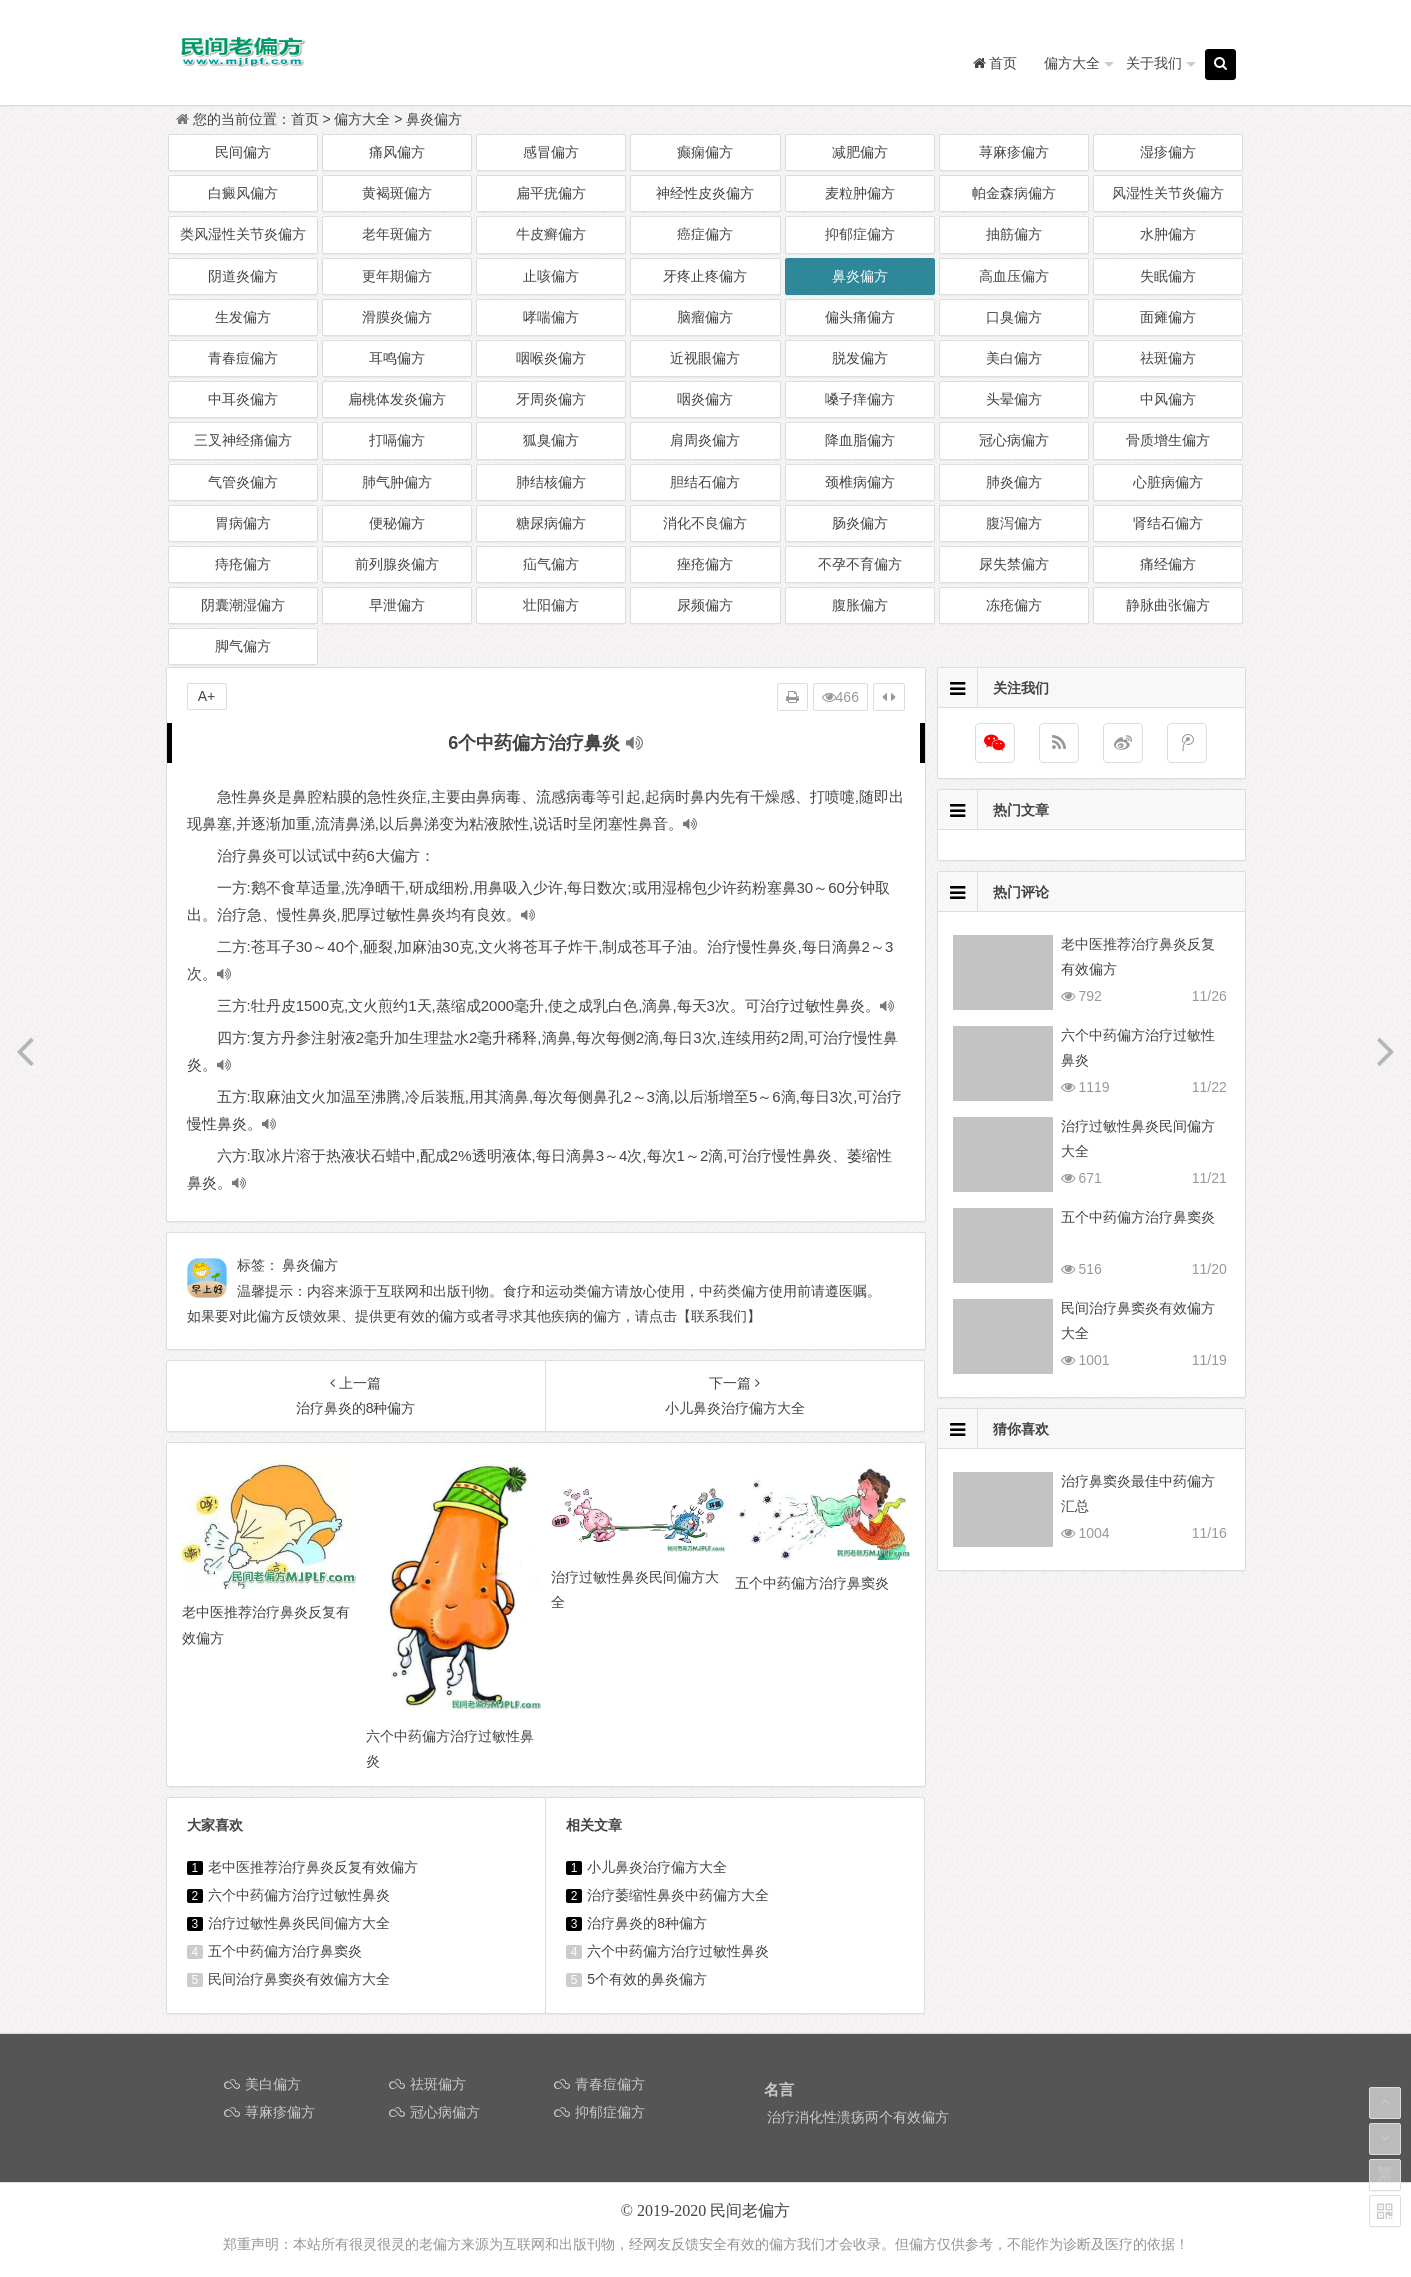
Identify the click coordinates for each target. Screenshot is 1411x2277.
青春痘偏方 (243, 358)
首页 (305, 119)
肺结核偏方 (551, 482)
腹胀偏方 (860, 605)
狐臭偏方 (551, 440)
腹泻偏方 (1014, 523)
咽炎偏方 (705, 399)
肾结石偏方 (1168, 523)
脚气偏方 (243, 646)
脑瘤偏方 (705, 317)
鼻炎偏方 (434, 119)
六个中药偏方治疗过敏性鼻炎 (299, 1895)
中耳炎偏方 (243, 399)
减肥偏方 (860, 152)
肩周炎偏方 (705, 440)
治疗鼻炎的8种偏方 (647, 1923)
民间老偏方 (750, 2210)
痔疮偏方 (243, 564)
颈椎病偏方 (860, 482)
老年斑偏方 (397, 234)
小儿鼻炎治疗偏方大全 (657, 1867)
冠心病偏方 (1014, 440)
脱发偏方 (860, 358)
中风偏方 (1168, 399)
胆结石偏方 (705, 482)
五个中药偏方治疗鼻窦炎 (285, 1951)
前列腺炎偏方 (397, 564)
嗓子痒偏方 (860, 399)
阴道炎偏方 (243, 276)
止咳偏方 (551, 276)
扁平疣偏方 (551, 193)
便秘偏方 (397, 523)
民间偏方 (243, 152)
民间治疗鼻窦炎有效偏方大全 (299, 1979)
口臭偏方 (1014, 317)
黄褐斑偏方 (397, 193)
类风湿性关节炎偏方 (243, 234)
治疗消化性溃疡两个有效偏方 (858, 2117)
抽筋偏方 (1014, 234)
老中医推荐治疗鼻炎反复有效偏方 (313, 1867)
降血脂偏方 (860, 440)
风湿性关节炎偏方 (1168, 193)
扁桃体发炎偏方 (397, 399)
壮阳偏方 (551, 605)
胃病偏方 (243, 523)
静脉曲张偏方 (1168, 605)
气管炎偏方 (243, 482)
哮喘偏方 (551, 317)
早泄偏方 (397, 605)
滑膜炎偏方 (397, 317)
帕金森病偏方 (1014, 193)
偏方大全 (1072, 63)
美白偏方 (1014, 358)
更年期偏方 (397, 276)
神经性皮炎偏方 (705, 193)
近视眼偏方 (705, 358)
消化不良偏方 (705, 523)
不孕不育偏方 (860, 564)
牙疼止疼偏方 (705, 276)
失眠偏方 (1168, 276)
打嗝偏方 (397, 440)
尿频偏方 (705, 605)
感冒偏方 (551, 152)
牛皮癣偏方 (551, 234)
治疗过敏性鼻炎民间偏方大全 (299, 1923)
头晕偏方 (1014, 399)
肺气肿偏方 (397, 482)
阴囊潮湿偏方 (243, 605)
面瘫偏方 (1168, 317)
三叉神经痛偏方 (243, 440)
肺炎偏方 (1014, 482)
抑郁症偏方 (860, 234)
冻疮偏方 (1014, 605)
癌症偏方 (705, 234)
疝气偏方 (551, 564)
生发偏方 (243, 317)
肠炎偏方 (860, 523)
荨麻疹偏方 (1014, 152)
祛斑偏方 (1168, 358)
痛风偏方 (397, 152)
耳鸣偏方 (397, 358)
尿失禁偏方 (1014, 564)
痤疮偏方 (705, 564)
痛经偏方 (1168, 564)
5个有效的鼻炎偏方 (647, 1979)
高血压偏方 (1014, 276)
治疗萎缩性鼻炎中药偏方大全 (678, 1895)
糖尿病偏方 (551, 523)
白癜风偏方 (243, 193)
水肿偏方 (1168, 234)
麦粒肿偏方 (860, 193)
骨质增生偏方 (1168, 440)
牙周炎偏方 (551, 399)
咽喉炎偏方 (551, 358)
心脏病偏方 (1168, 482)
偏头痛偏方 (860, 317)
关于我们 (1154, 63)
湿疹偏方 (1168, 152)
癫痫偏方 (705, 152)
